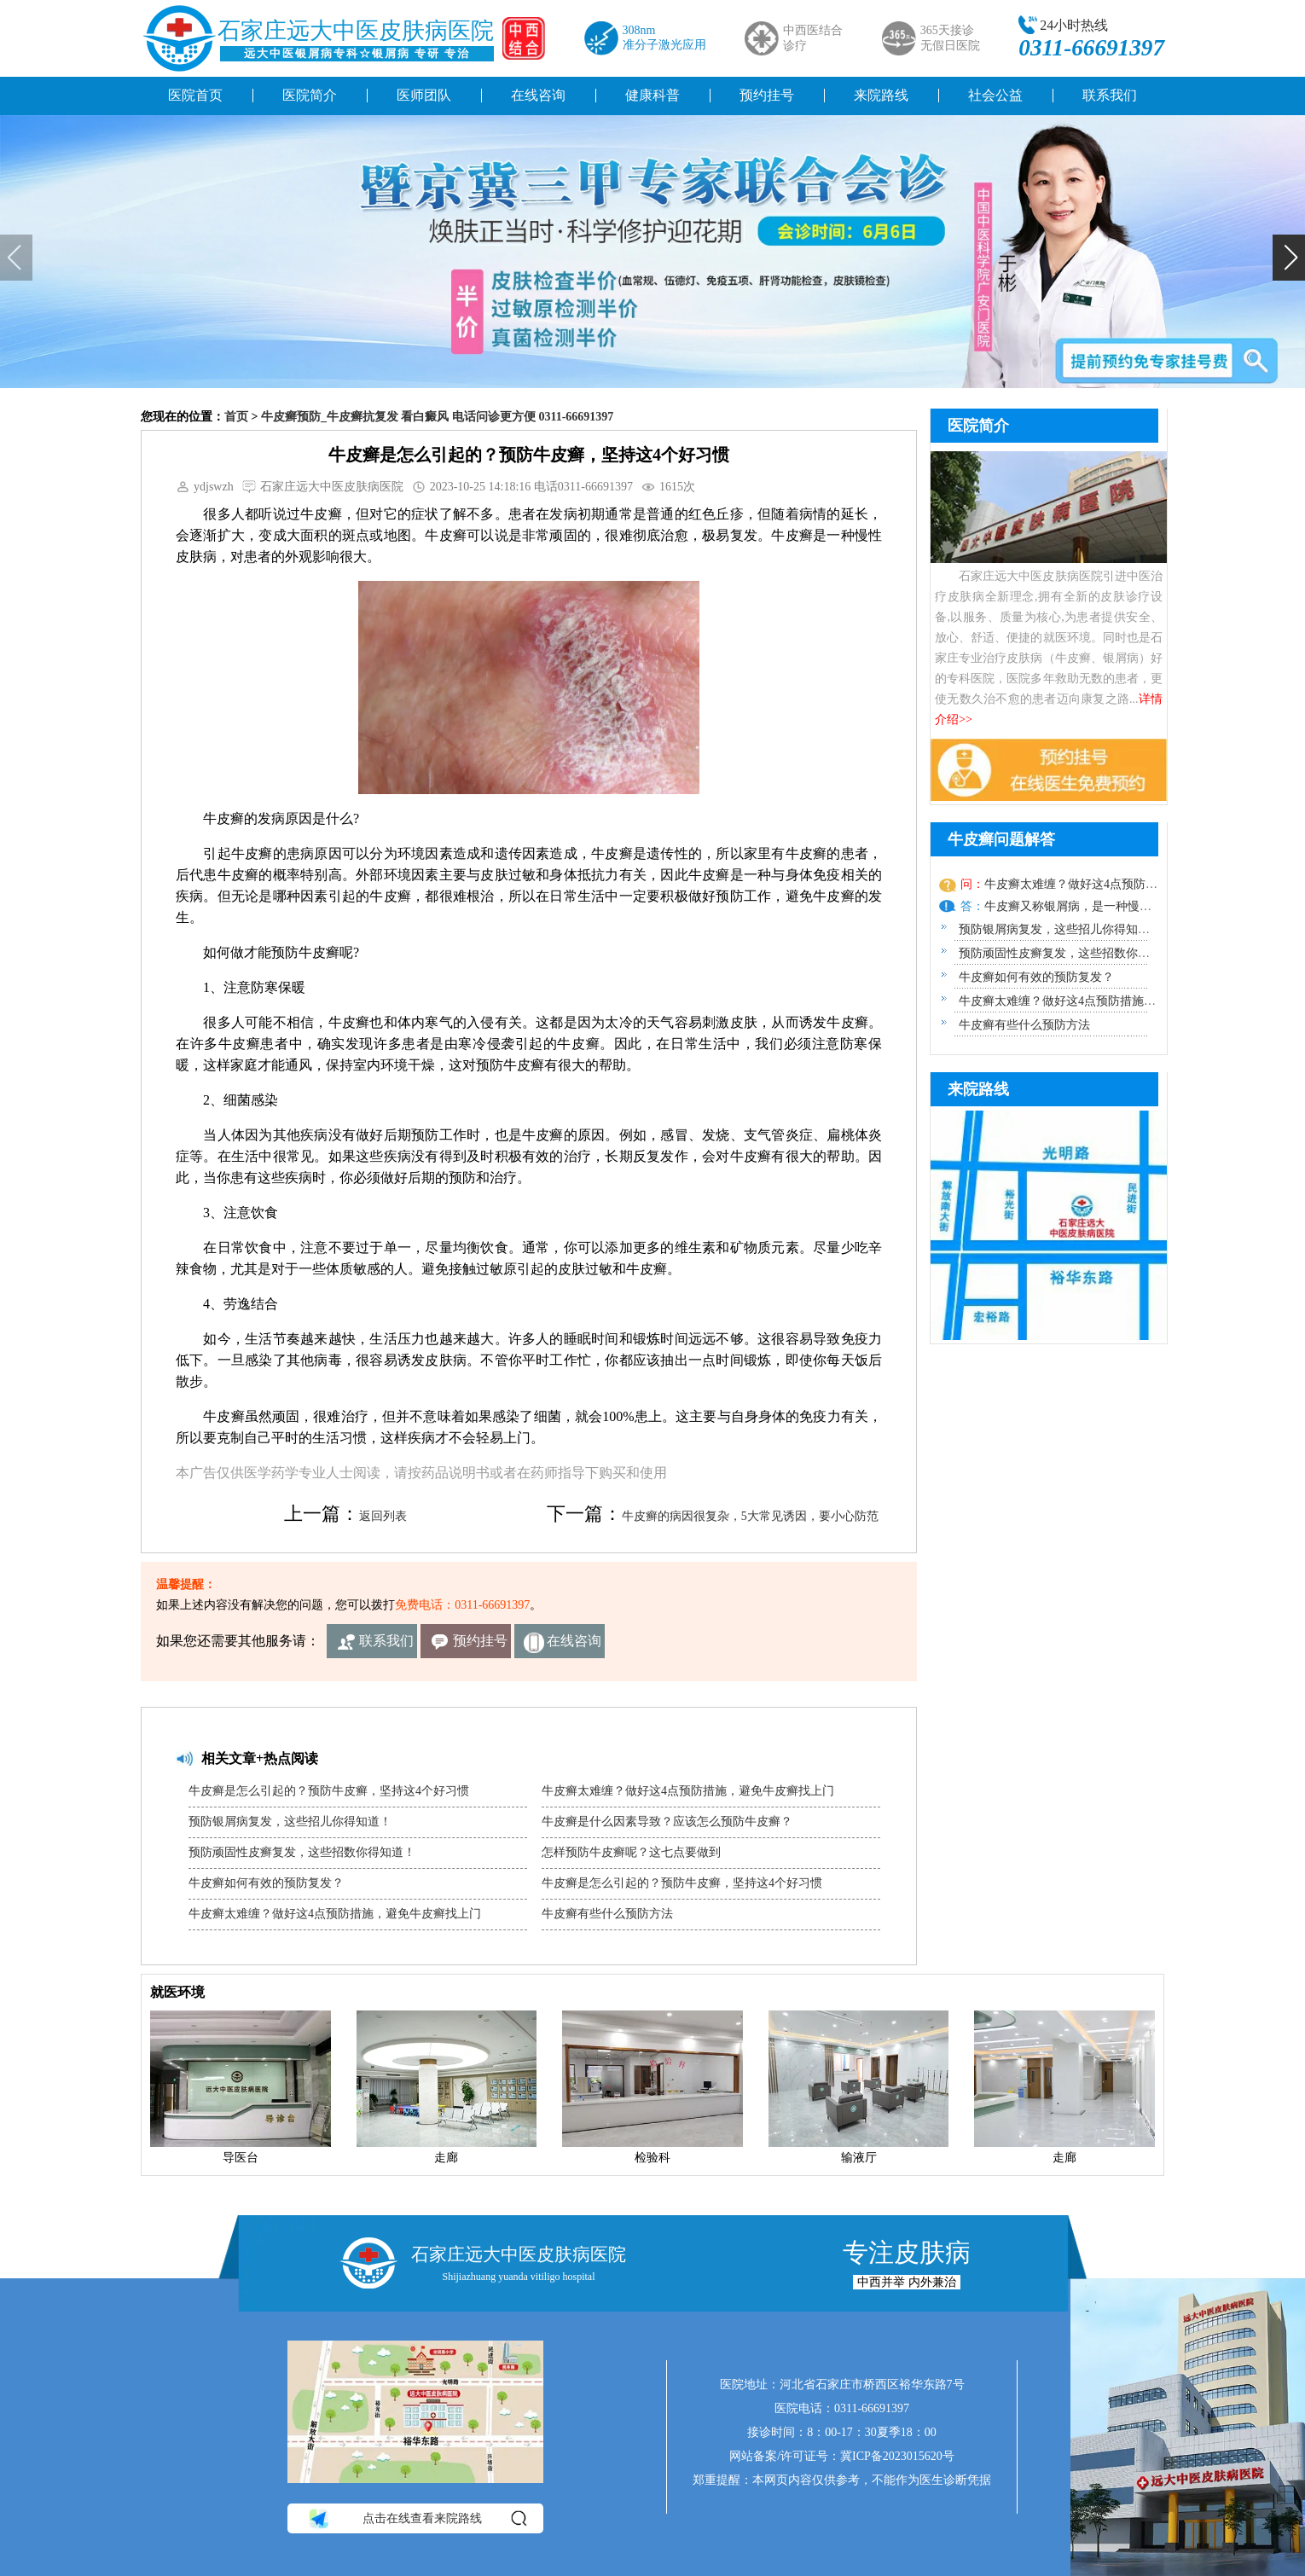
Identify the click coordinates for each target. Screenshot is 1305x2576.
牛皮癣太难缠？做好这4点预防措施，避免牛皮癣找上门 (334, 1913)
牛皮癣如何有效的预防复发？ (266, 1883)
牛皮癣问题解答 (1001, 839)
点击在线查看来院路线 (416, 2519)
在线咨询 (538, 95)
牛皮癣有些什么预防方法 (607, 1913)
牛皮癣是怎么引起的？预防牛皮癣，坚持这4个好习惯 (328, 1790)
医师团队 (424, 95)
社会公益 (995, 95)
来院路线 (881, 95)
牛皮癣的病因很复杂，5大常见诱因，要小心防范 (750, 1516)
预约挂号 (767, 95)
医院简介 (309, 95)
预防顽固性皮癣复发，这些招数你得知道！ (301, 1852)
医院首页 (195, 95)
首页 (236, 416)
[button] (1289, 258)
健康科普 (652, 95)
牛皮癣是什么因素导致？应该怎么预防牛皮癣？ (667, 1821)
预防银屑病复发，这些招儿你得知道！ (290, 1821)
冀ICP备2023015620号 (897, 2456)
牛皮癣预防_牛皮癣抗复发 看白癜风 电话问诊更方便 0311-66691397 (437, 416)
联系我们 (1109, 95)
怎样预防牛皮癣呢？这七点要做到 (631, 1852)
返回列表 (383, 1516)
